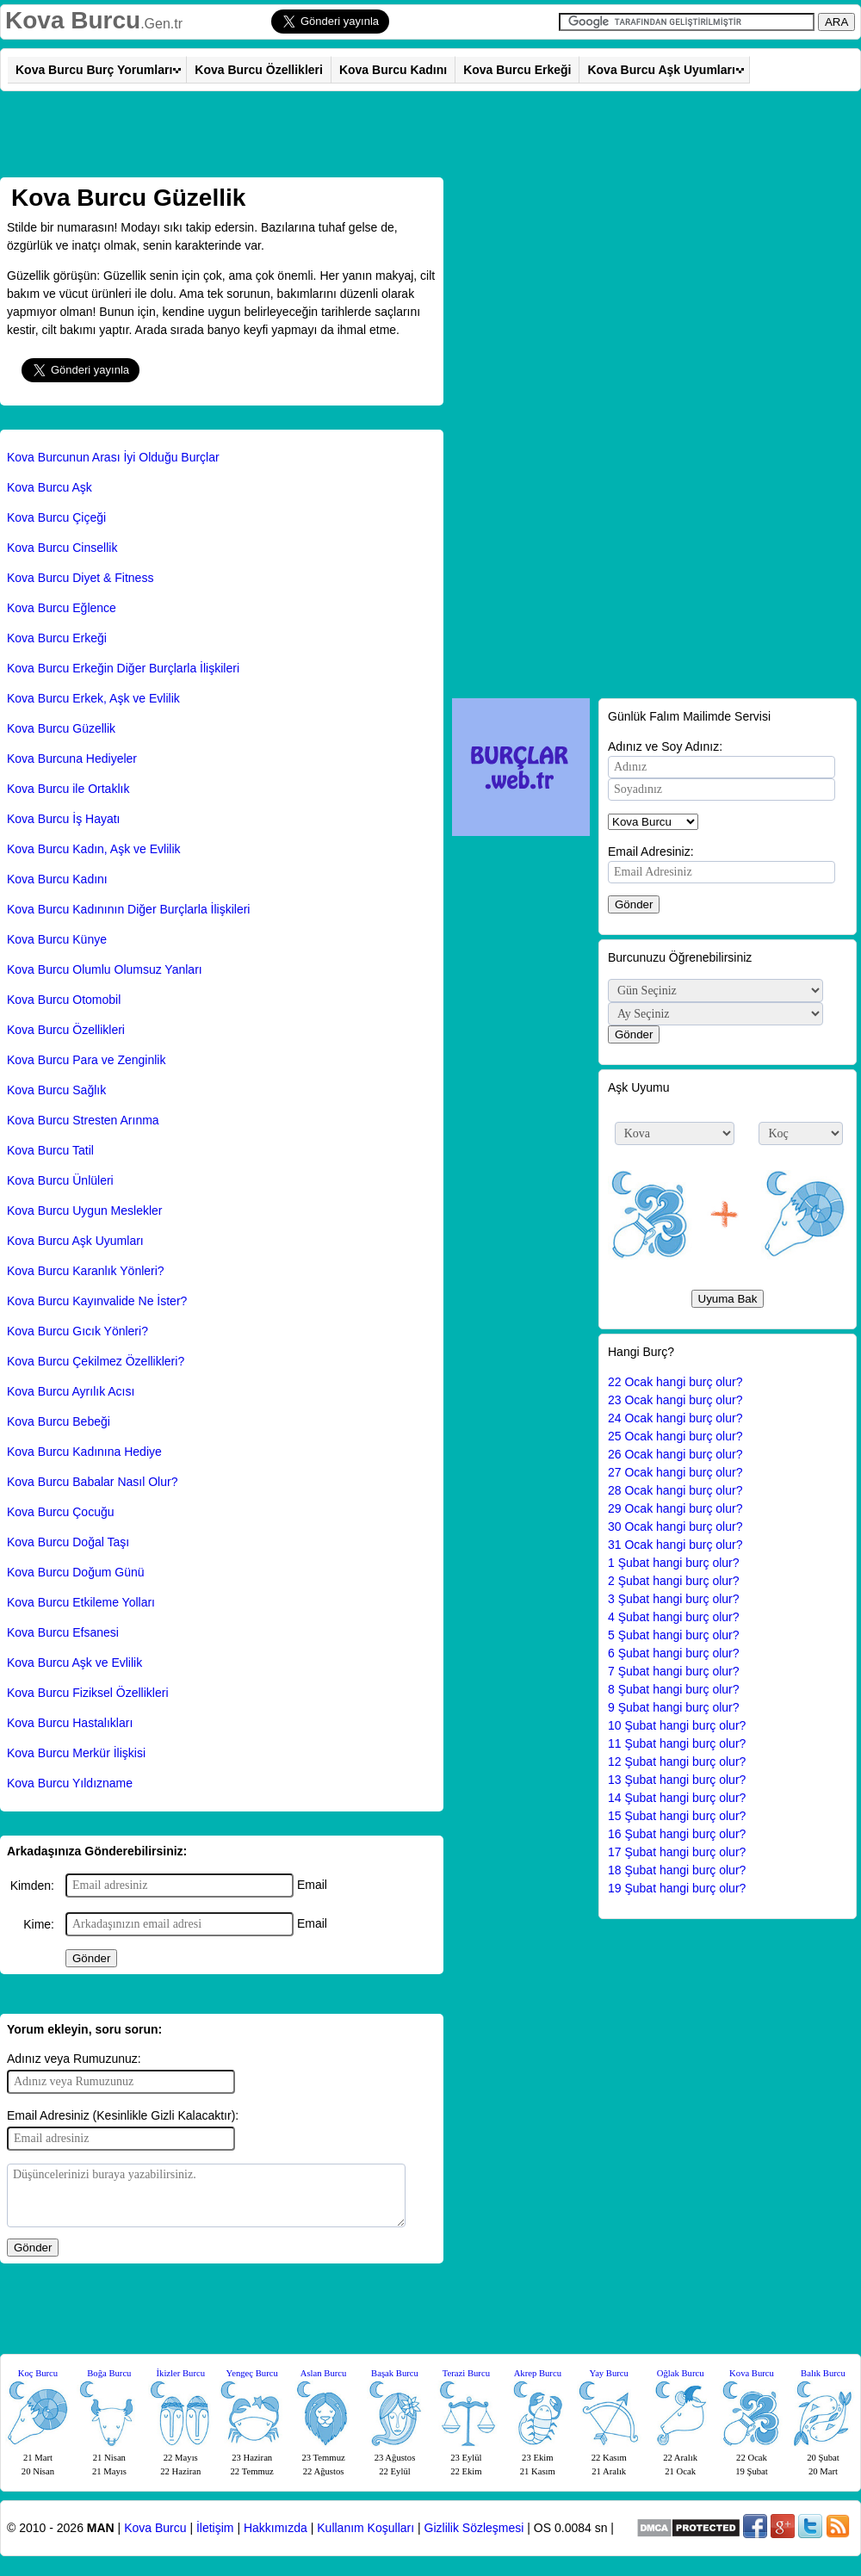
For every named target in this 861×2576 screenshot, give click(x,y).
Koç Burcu (38, 2373)
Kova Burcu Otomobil (64, 999)
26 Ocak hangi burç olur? (675, 1454)
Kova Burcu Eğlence (61, 608)
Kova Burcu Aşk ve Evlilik (74, 1662)
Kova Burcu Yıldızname (70, 1783)
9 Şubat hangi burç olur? (674, 1707)
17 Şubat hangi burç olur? (677, 1852)
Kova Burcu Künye (57, 939)
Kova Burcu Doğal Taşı (68, 1542)
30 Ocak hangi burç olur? (675, 1526)
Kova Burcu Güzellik (61, 728)
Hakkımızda (275, 2528)
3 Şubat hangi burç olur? (674, 1599)
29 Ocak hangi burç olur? (675, 1508)
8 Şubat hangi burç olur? (674, 1689)
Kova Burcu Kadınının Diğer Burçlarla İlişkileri (128, 909)
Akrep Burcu (537, 2373)
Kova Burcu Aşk (49, 487)
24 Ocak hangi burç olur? (675, 1418)
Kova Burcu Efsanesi (63, 1632)
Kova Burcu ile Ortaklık (68, 789)
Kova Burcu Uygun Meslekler (85, 1210)
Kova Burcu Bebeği (58, 1421)
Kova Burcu (72, 20)
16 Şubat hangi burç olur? (677, 1834)
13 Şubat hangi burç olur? (677, 1779)
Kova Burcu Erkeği (517, 70)
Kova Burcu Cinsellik (62, 547)
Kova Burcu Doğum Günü (76, 1572)
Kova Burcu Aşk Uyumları (660, 70)
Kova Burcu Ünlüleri (60, 1180)
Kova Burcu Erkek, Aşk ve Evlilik (93, 698)
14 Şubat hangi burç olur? (677, 1798)
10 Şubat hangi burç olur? (677, 1725)
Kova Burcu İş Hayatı (64, 819)
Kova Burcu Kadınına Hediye (84, 1451)
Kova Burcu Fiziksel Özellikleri (88, 1693)
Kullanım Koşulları (365, 2528)
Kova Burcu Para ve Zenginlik (86, 1060)
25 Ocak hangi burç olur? (675, 1436)
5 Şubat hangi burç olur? (674, 1635)
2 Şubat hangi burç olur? (674, 1581)
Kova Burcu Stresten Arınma (83, 1120)
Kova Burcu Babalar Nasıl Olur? (92, 1482)
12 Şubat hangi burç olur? (677, 1761)
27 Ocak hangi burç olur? (675, 1472)
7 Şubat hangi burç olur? (674, 1671)
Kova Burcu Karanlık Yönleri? (85, 1271)
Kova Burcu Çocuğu (61, 1512)
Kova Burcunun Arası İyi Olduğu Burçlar (113, 457)
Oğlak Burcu (680, 2373)
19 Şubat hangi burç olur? (677, 1888)
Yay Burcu (609, 2373)
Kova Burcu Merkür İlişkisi (76, 1753)
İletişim (215, 2528)
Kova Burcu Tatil (50, 1150)
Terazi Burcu (466, 2373)
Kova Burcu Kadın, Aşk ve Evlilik (94, 849)
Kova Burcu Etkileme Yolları (81, 1602)
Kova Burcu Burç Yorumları (93, 70)
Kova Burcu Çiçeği (56, 517)
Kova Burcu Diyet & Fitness (80, 578)
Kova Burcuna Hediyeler (72, 758)
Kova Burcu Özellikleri (259, 70)
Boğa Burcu (109, 2373)
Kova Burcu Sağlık (56, 1090)
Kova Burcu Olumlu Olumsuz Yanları (104, 969)
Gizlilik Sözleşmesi (474, 2528)
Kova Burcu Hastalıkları (70, 1723)
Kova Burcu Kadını (393, 70)
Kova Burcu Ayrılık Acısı (70, 1391)
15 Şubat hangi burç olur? (677, 1816)
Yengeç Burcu (252, 2373)
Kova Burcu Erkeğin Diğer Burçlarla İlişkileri (123, 668)
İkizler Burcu (181, 2373)
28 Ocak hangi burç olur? (675, 1490)
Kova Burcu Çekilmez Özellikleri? (95, 1361)
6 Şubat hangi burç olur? (674, 1653)
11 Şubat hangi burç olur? (677, 1743)
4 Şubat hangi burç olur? (674, 1617)
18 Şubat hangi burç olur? (677, 1870)
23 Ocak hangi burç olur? (675, 1400)
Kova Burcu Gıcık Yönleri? (77, 1331)
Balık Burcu (823, 2373)
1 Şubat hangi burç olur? (674, 1563)
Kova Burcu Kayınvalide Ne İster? (97, 1301)
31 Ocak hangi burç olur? (675, 1544)
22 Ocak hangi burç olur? (675, 1382)
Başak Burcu (394, 2373)
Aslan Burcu (323, 2373)
